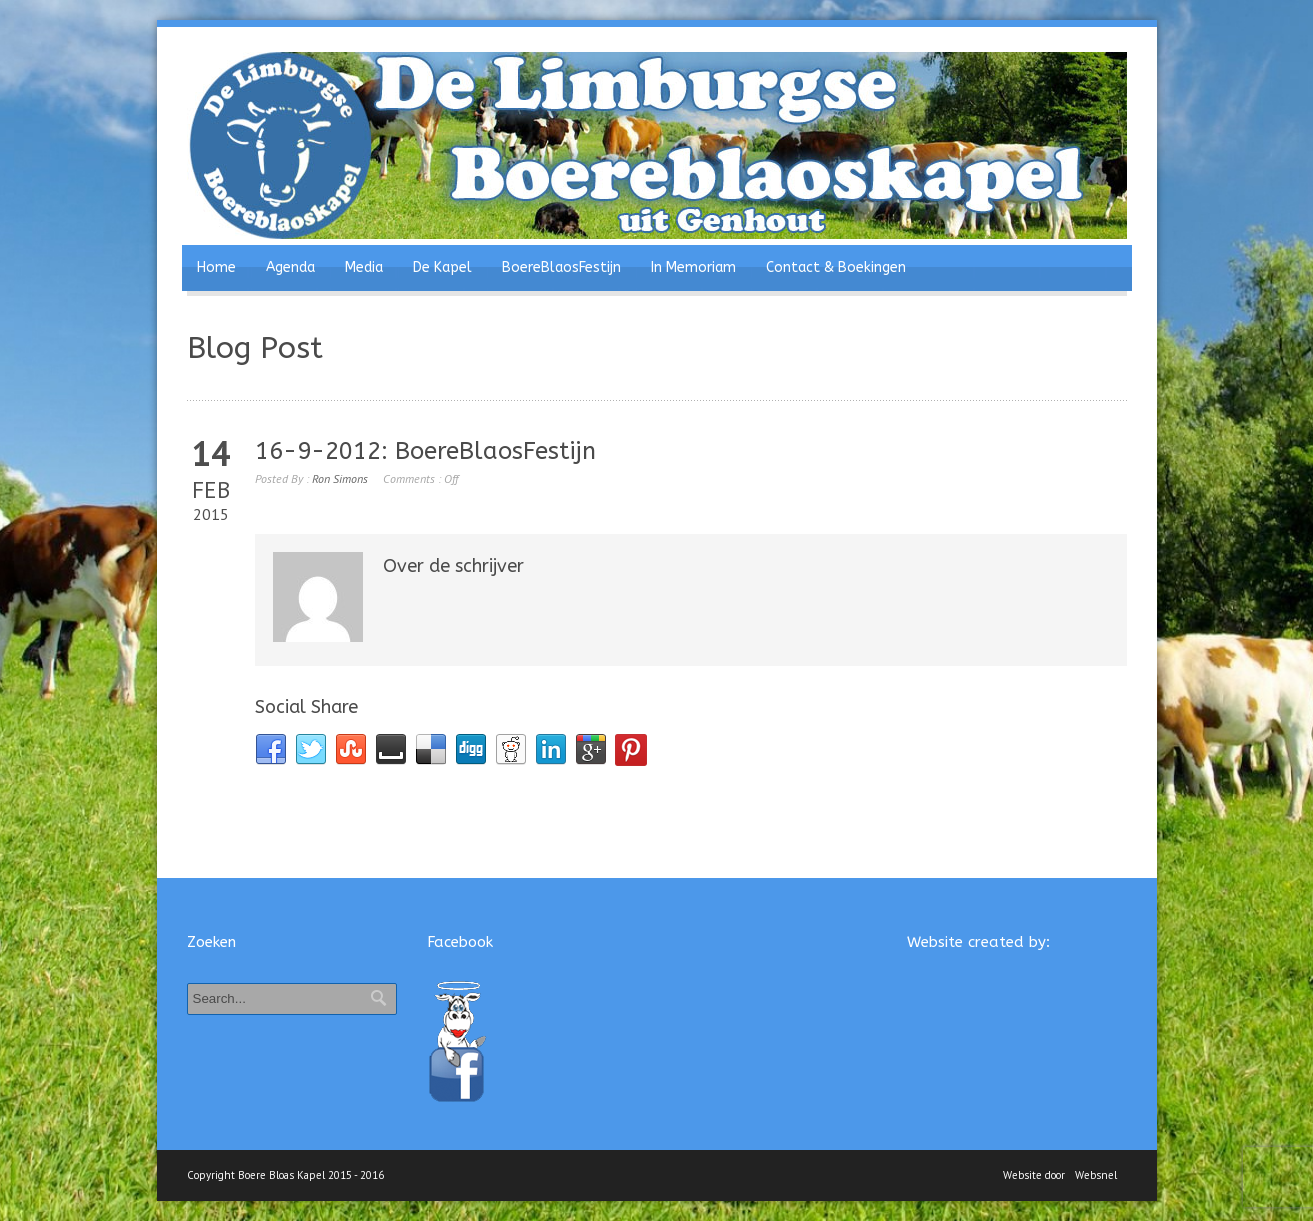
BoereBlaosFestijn (561, 267)
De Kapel (442, 267)
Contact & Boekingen (836, 267)
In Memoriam (693, 267)
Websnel (1096, 1175)
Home (216, 267)
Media (364, 267)
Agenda (290, 267)
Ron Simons (340, 478)
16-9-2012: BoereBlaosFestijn (425, 451)
